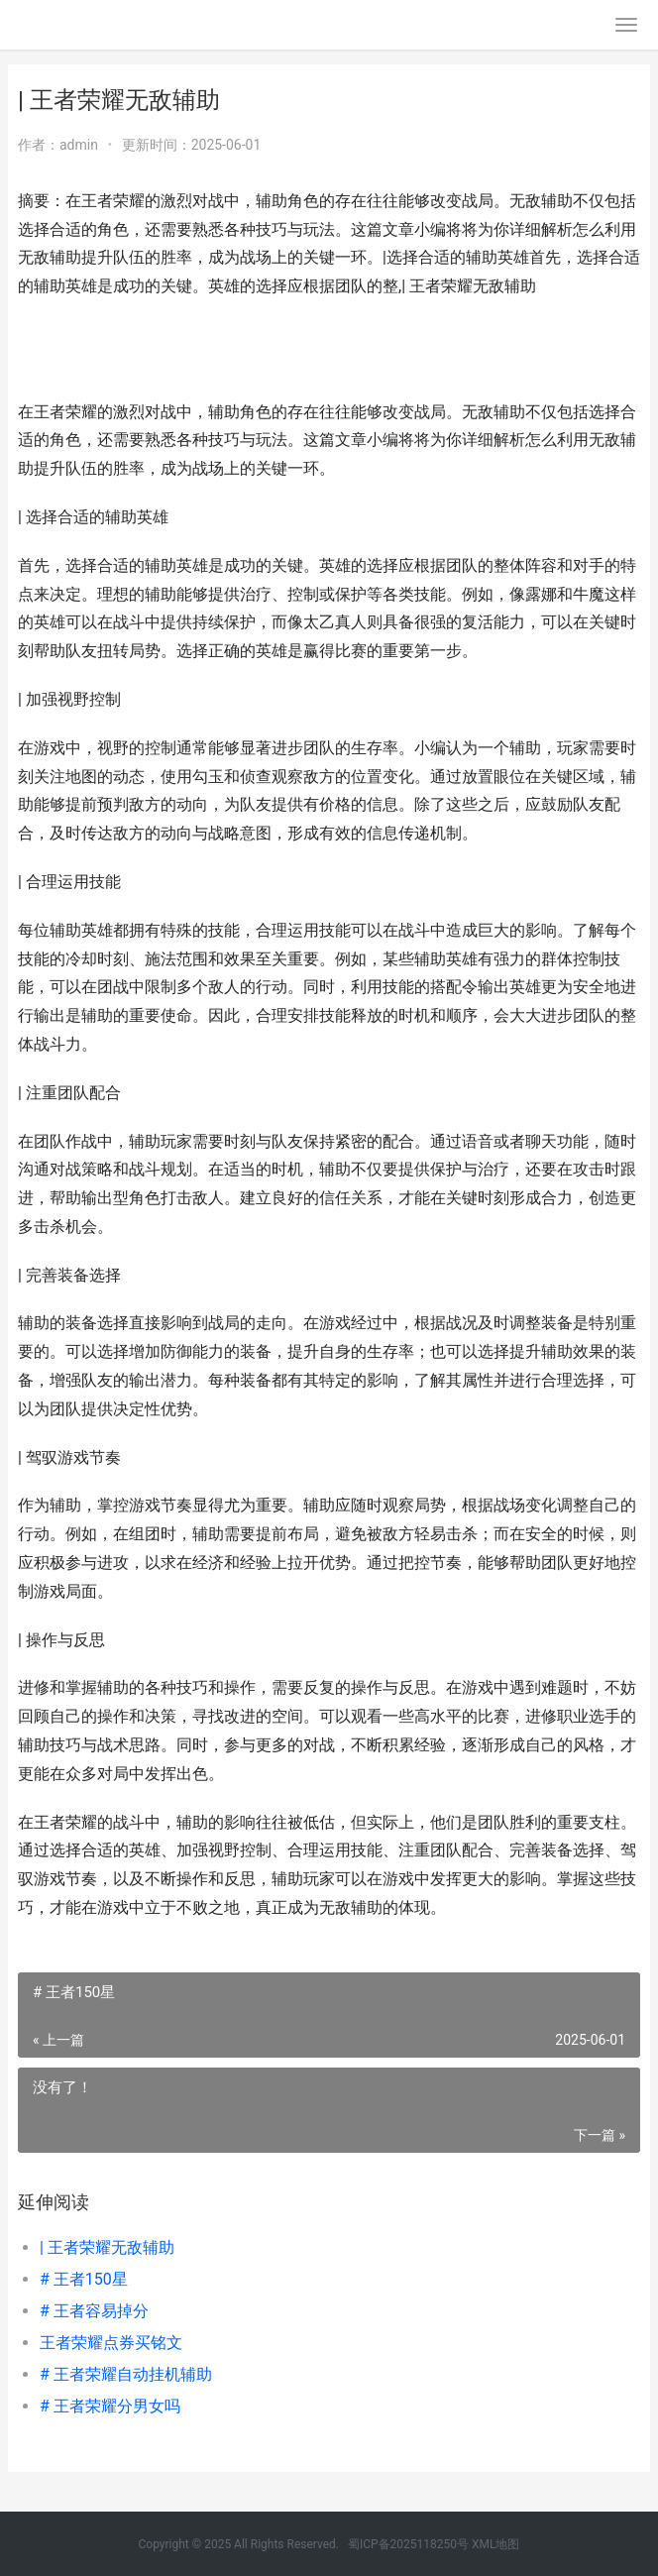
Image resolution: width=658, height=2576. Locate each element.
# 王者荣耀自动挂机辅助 (126, 2374)
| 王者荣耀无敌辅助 (107, 2247)
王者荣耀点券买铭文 (111, 2342)
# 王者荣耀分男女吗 (110, 2406)
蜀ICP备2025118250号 (408, 2544)
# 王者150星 (84, 2279)
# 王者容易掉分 (94, 2310)
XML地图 (495, 2544)
